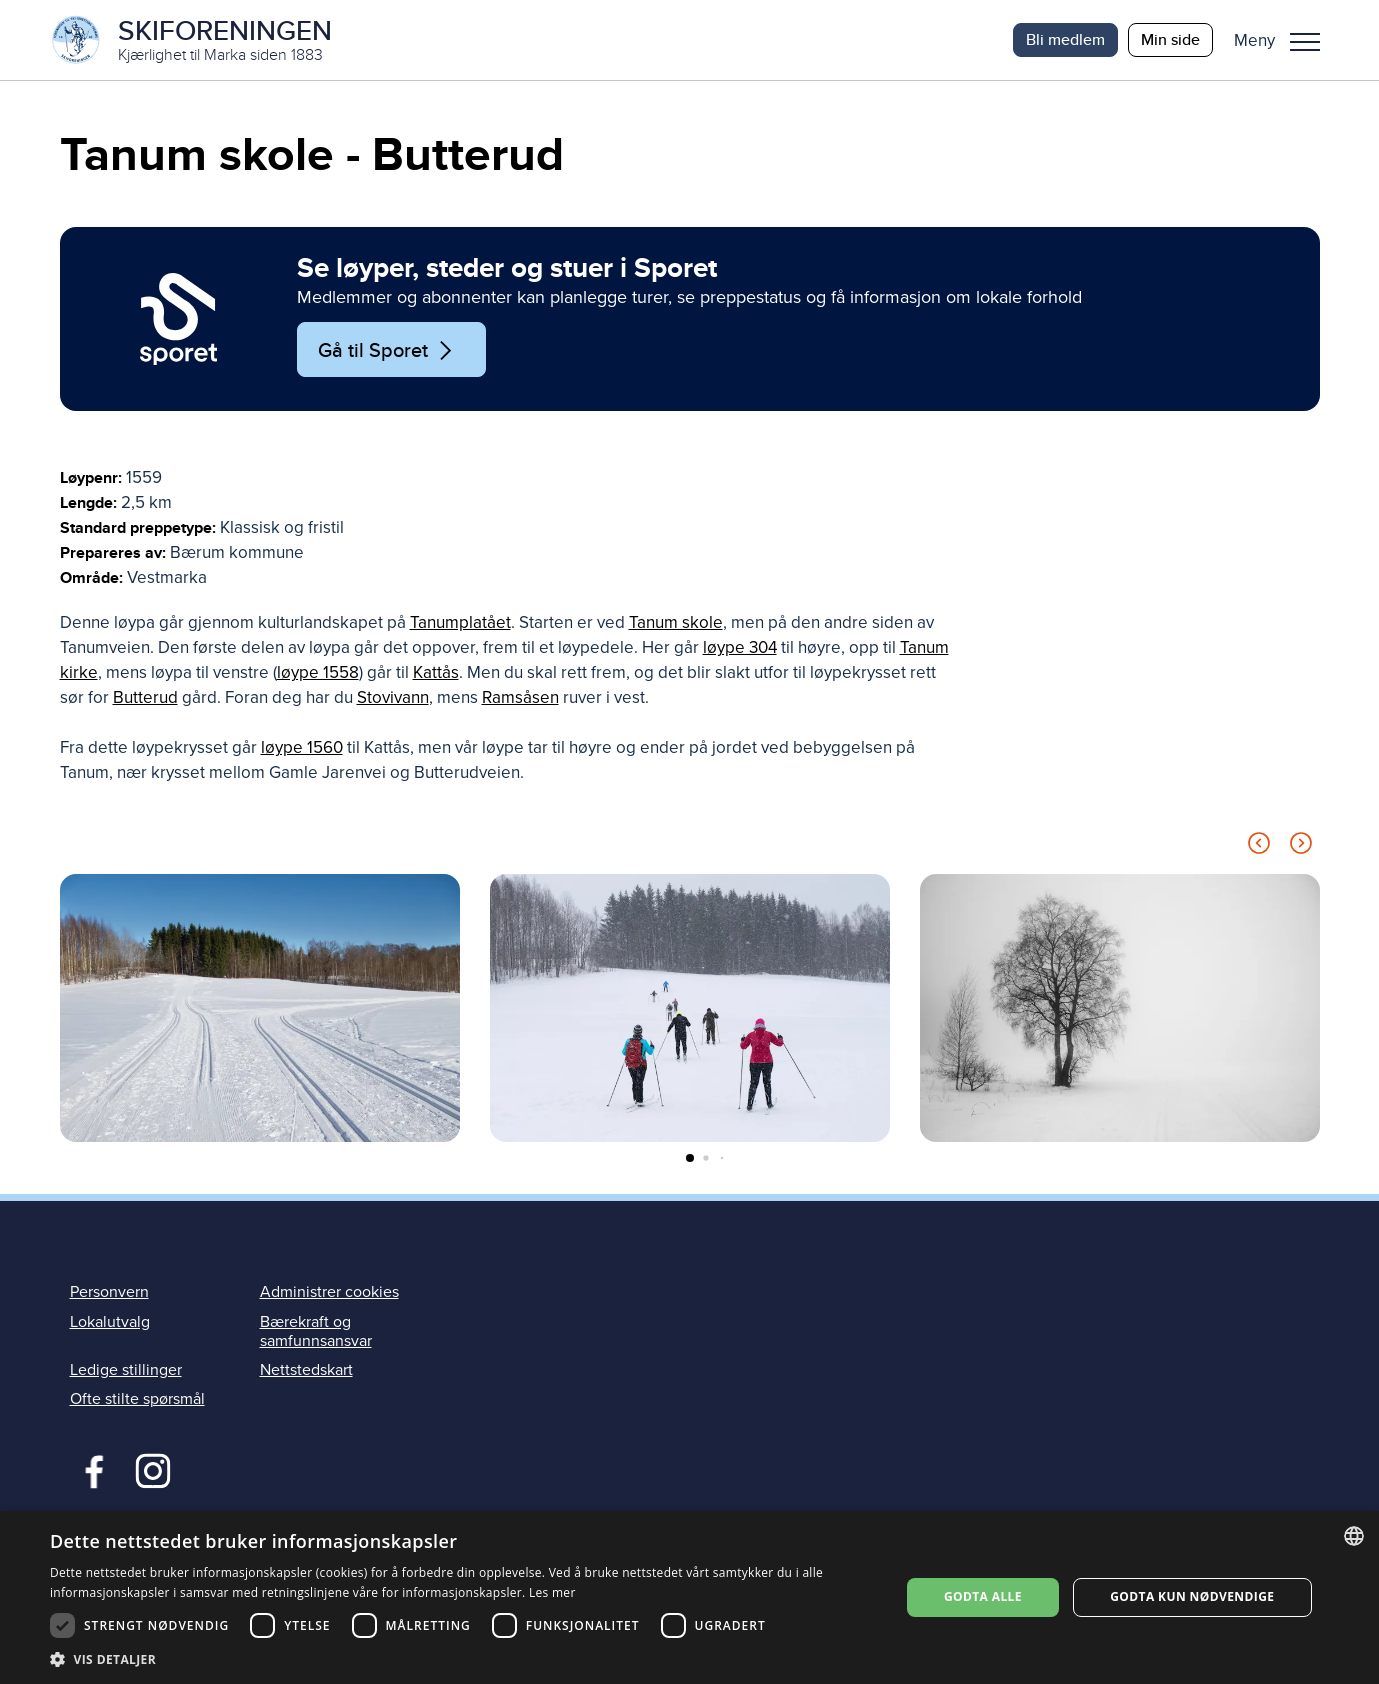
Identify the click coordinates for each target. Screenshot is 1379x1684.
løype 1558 (318, 673)
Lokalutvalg (110, 1322)
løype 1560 (302, 748)
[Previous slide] (1259, 847)
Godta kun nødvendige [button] (1192, 1596)
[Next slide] (1301, 847)
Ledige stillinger (126, 1370)
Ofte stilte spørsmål (137, 1399)
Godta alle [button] (983, 1596)
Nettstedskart (306, 1370)
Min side (1170, 39)
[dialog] (689, 1597)
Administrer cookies (329, 1293)
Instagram (152, 1469)
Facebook (89, 1469)
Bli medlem (1065, 39)
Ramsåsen (520, 698)
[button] (1284, 40)
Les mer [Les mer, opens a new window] (552, 1592)
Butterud (145, 698)
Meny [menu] (1305, 42)
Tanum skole (676, 623)
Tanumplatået (460, 623)
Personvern (109, 1293)
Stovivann (393, 698)
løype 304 (740, 648)
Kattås (436, 673)
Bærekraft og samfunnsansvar (316, 1331)
